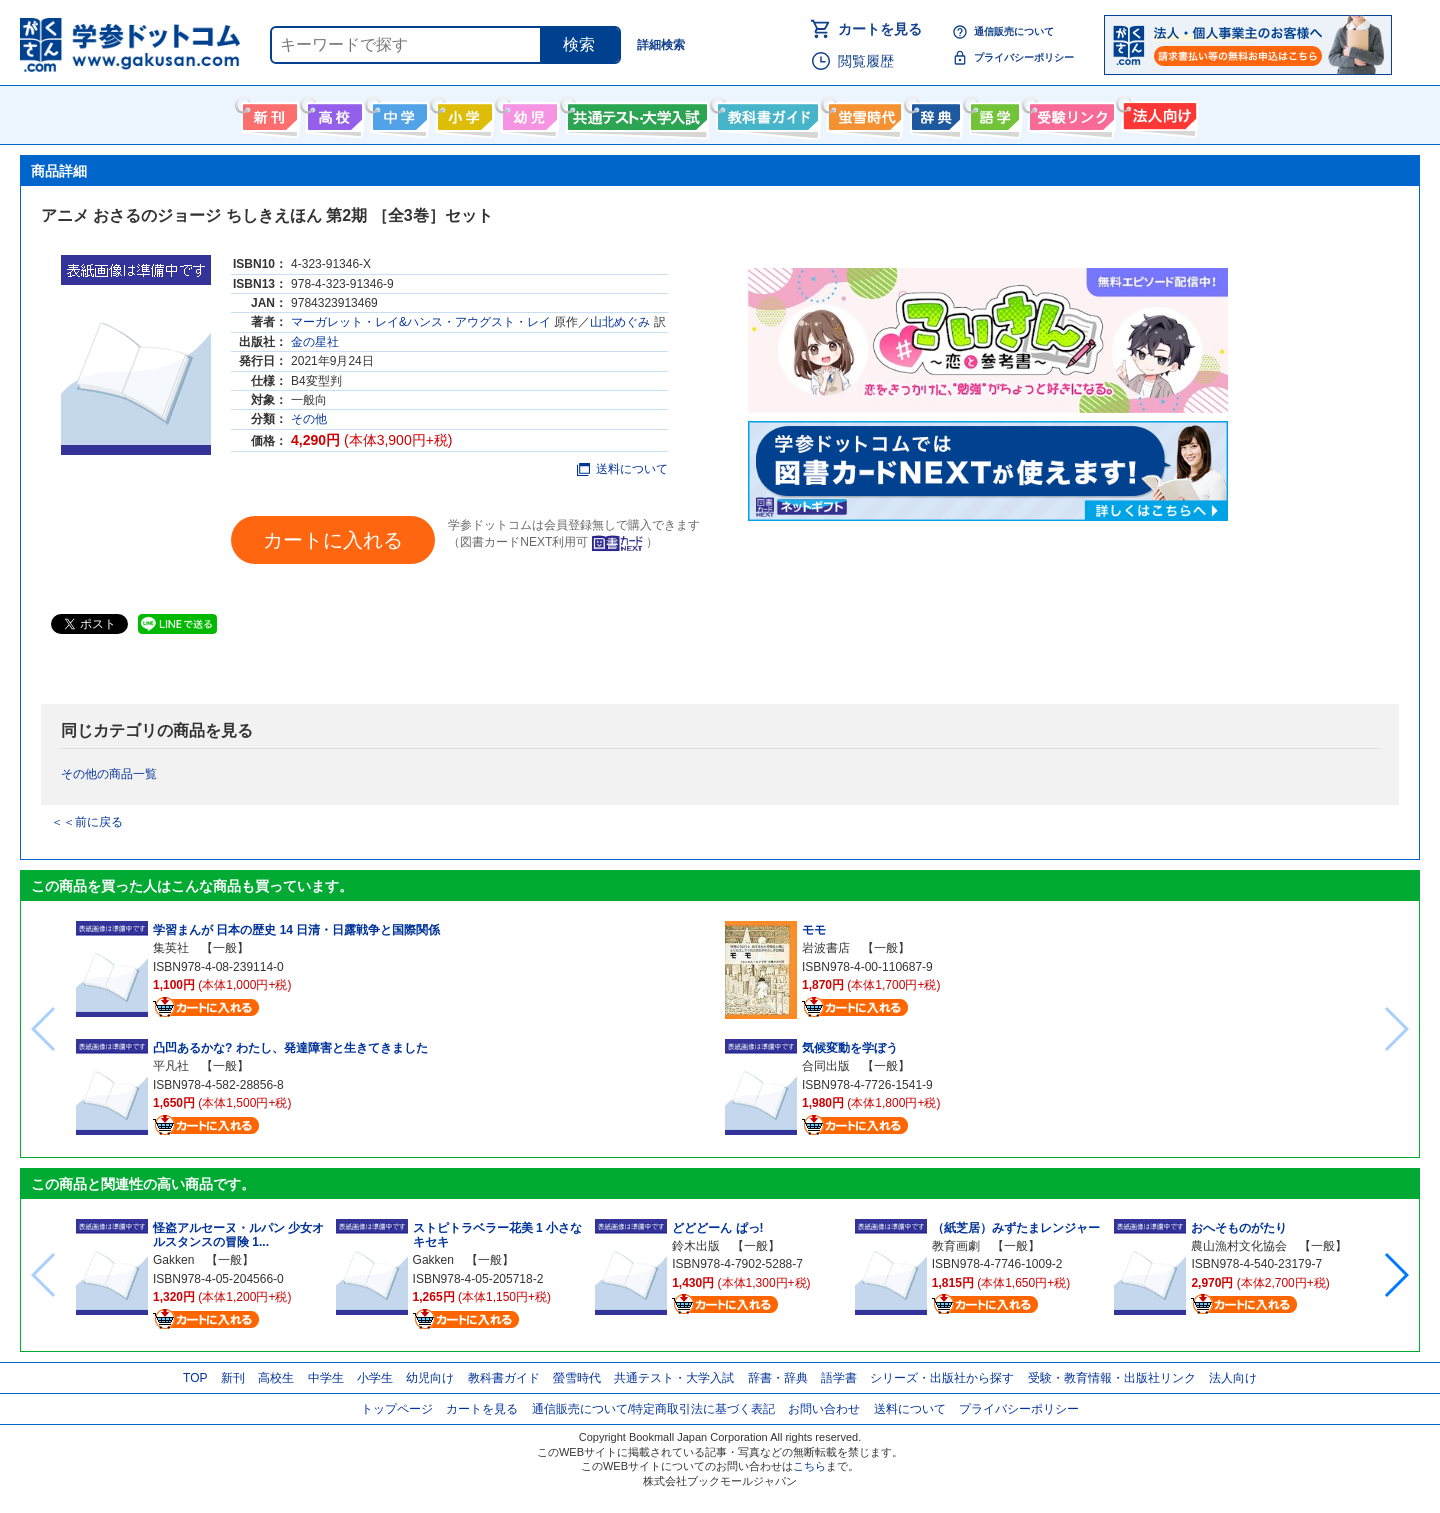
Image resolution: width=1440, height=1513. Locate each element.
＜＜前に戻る (87, 822)
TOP (195, 1378)
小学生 (375, 1378)
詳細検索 (661, 45)
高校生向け (332, 113)
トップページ (397, 1409)
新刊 (233, 1378)
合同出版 (826, 1066)
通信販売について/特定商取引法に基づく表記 (653, 1409)
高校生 (276, 1378)
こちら (809, 1466)
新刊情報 (267, 113)
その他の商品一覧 (109, 774)
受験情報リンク (1069, 113)
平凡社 (171, 1066)
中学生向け (397, 113)
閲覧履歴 (866, 61)
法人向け (1157, 113)
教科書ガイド (765, 113)
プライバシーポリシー (1024, 57)
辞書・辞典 (778, 1378)
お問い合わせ (824, 1409)
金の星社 (315, 342)
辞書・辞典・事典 (933, 113)
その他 (309, 419)
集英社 (171, 948)
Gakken (173, 1260)
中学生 (326, 1378)
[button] (1395, 1275)
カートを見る (880, 29)
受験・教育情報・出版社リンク (1112, 1378)
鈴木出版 (696, 1246)
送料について (622, 469)
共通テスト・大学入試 (635, 113)
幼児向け (527, 113)
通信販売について (1014, 31)
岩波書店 (826, 948)
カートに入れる (333, 540)
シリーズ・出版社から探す (942, 1378)
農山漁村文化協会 (1239, 1246)
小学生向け (462, 113)
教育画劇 (956, 1246)
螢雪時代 (862, 113)
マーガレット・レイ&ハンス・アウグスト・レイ (421, 322)
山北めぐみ (620, 322)
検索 (579, 44)
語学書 (992, 113)
